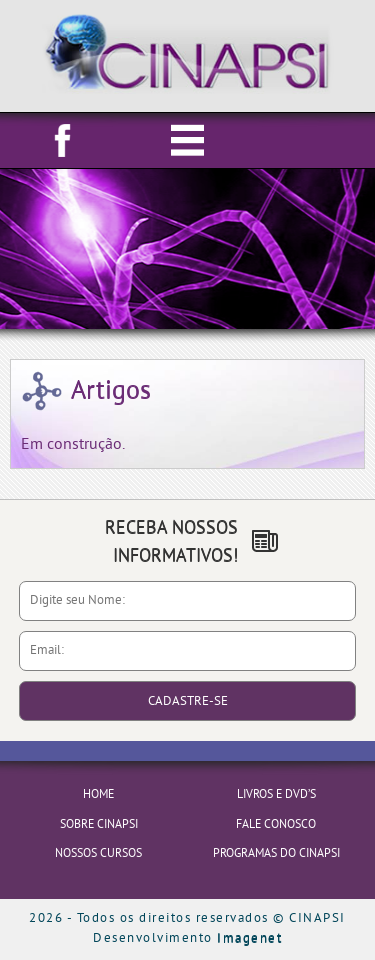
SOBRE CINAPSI (99, 825)
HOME (98, 795)
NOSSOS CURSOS (98, 854)
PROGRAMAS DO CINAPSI (276, 854)
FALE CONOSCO (276, 825)
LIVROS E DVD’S (276, 795)
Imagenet (249, 939)
